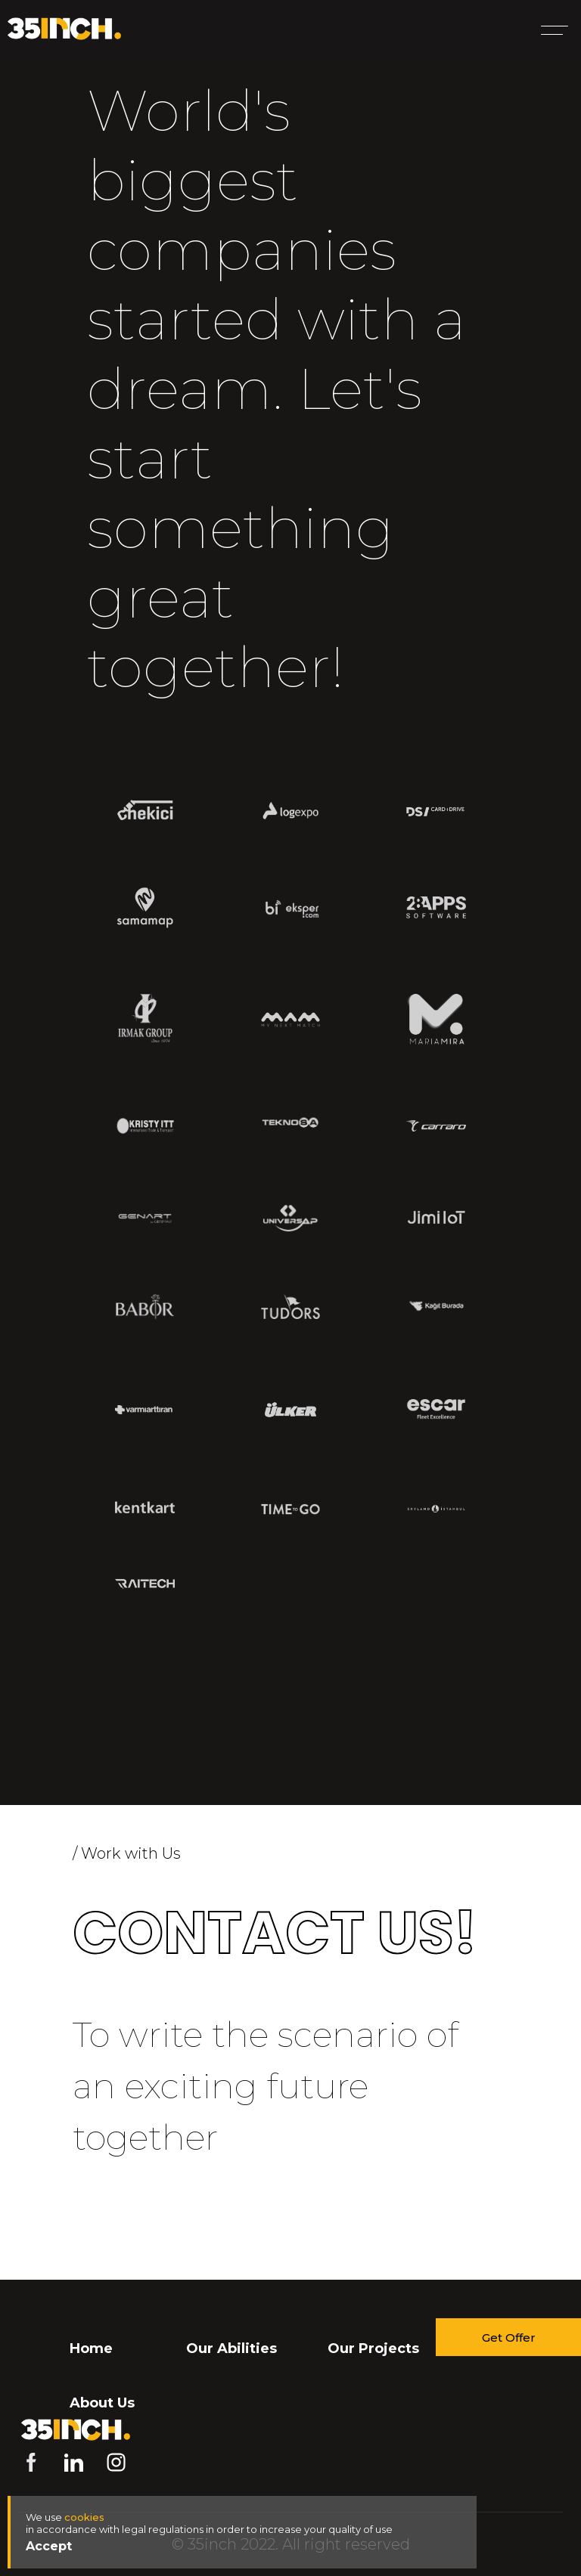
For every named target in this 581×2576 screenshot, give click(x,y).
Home (91, 2348)
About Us (102, 2403)
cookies (84, 2517)
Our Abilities (231, 2348)
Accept (49, 2546)
